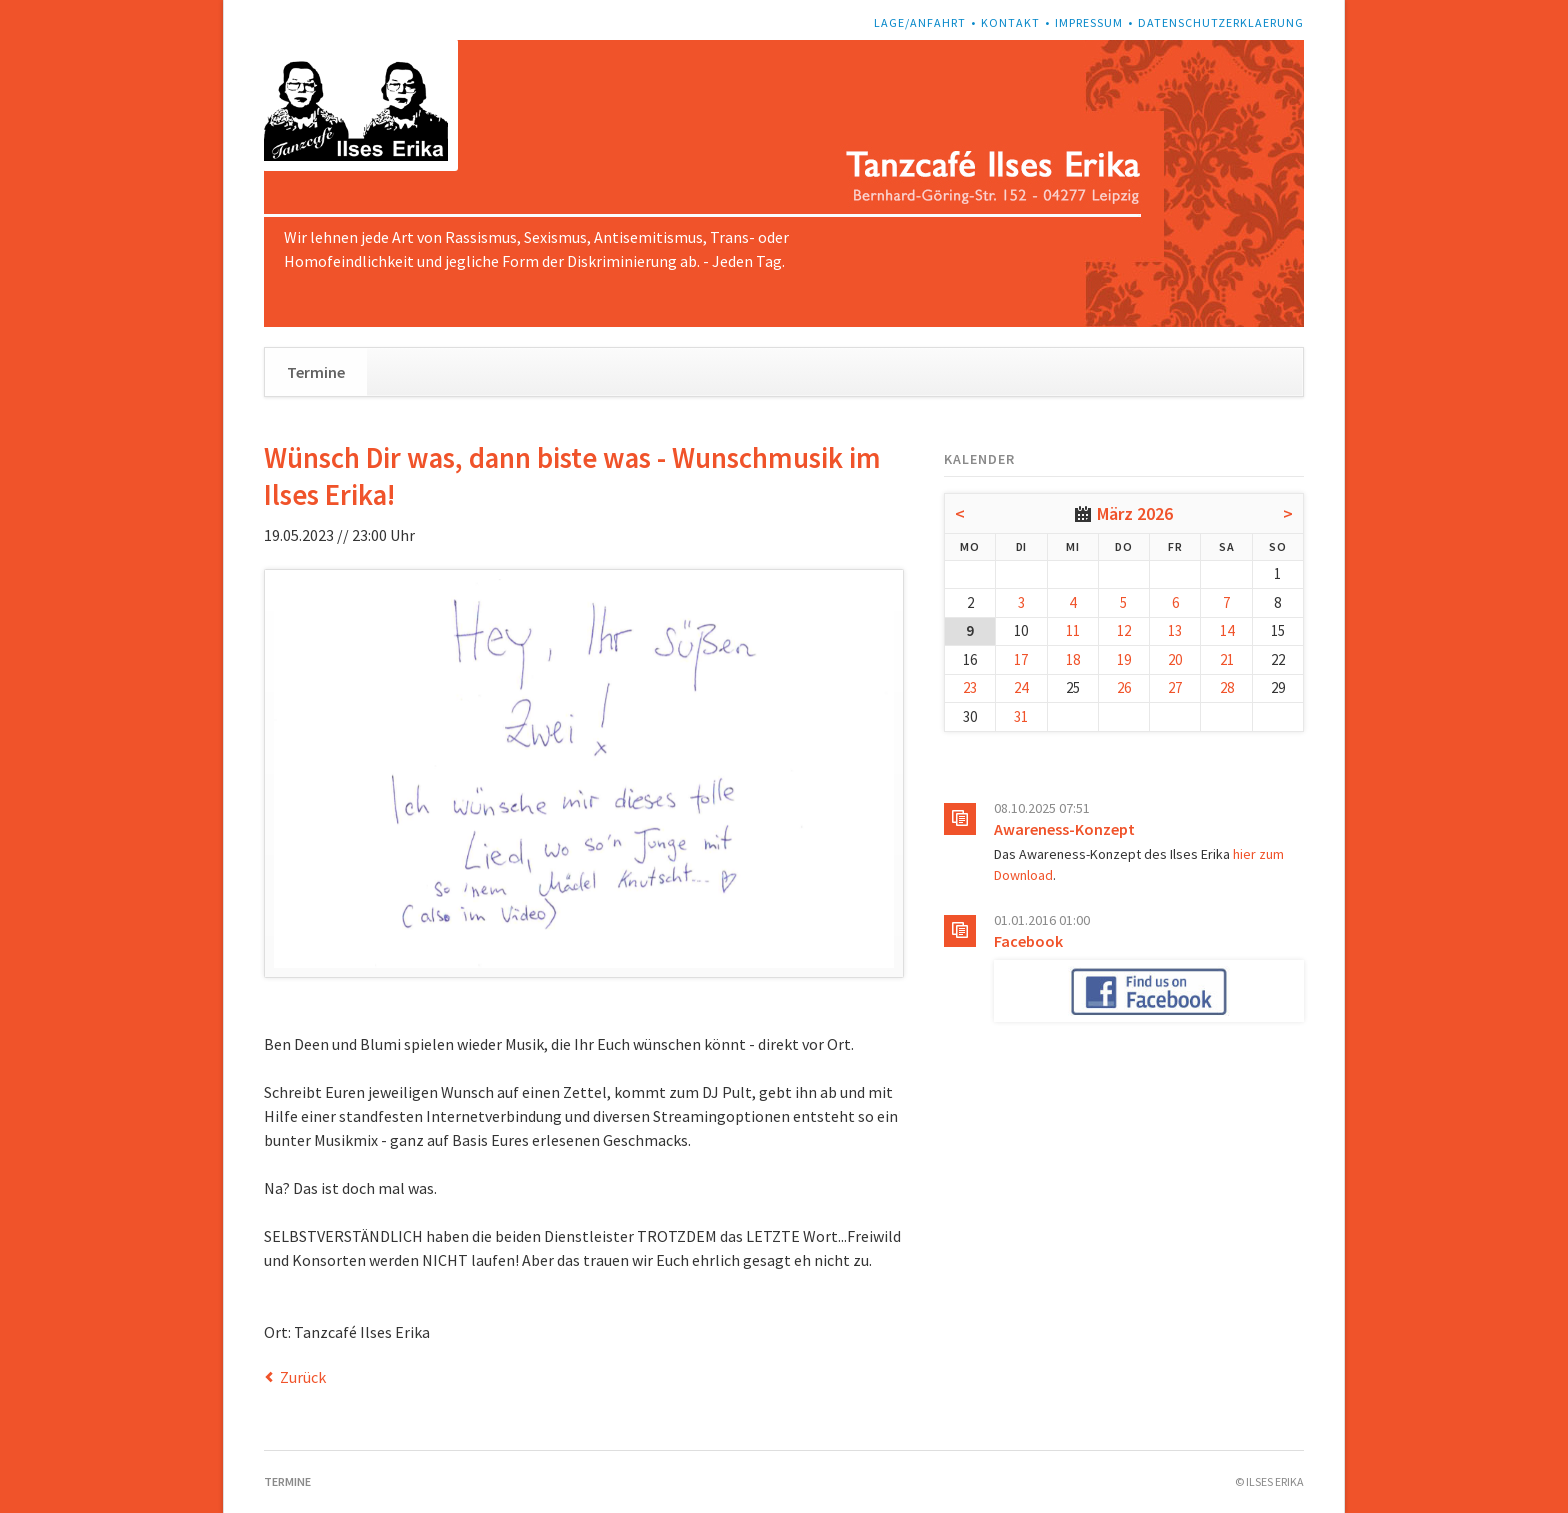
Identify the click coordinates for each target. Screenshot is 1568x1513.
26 (1124, 687)
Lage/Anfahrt (920, 22)
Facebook (1028, 941)
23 (970, 687)
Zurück (303, 1377)
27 (1175, 687)
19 (1124, 659)
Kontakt (1010, 22)
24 (1021, 687)
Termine (316, 372)
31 (1021, 716)
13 (1175, 630)
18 (1073, 659)
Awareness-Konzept (1064, 829)
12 (1124, 630)
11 (1073, 630)
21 (1227, 659)
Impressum (1089, 22)
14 (1227, 630)
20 (1175, 659)
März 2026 (1135, 513)
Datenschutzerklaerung (1221, 22)
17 (1021, 659)
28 (1227, 687)
